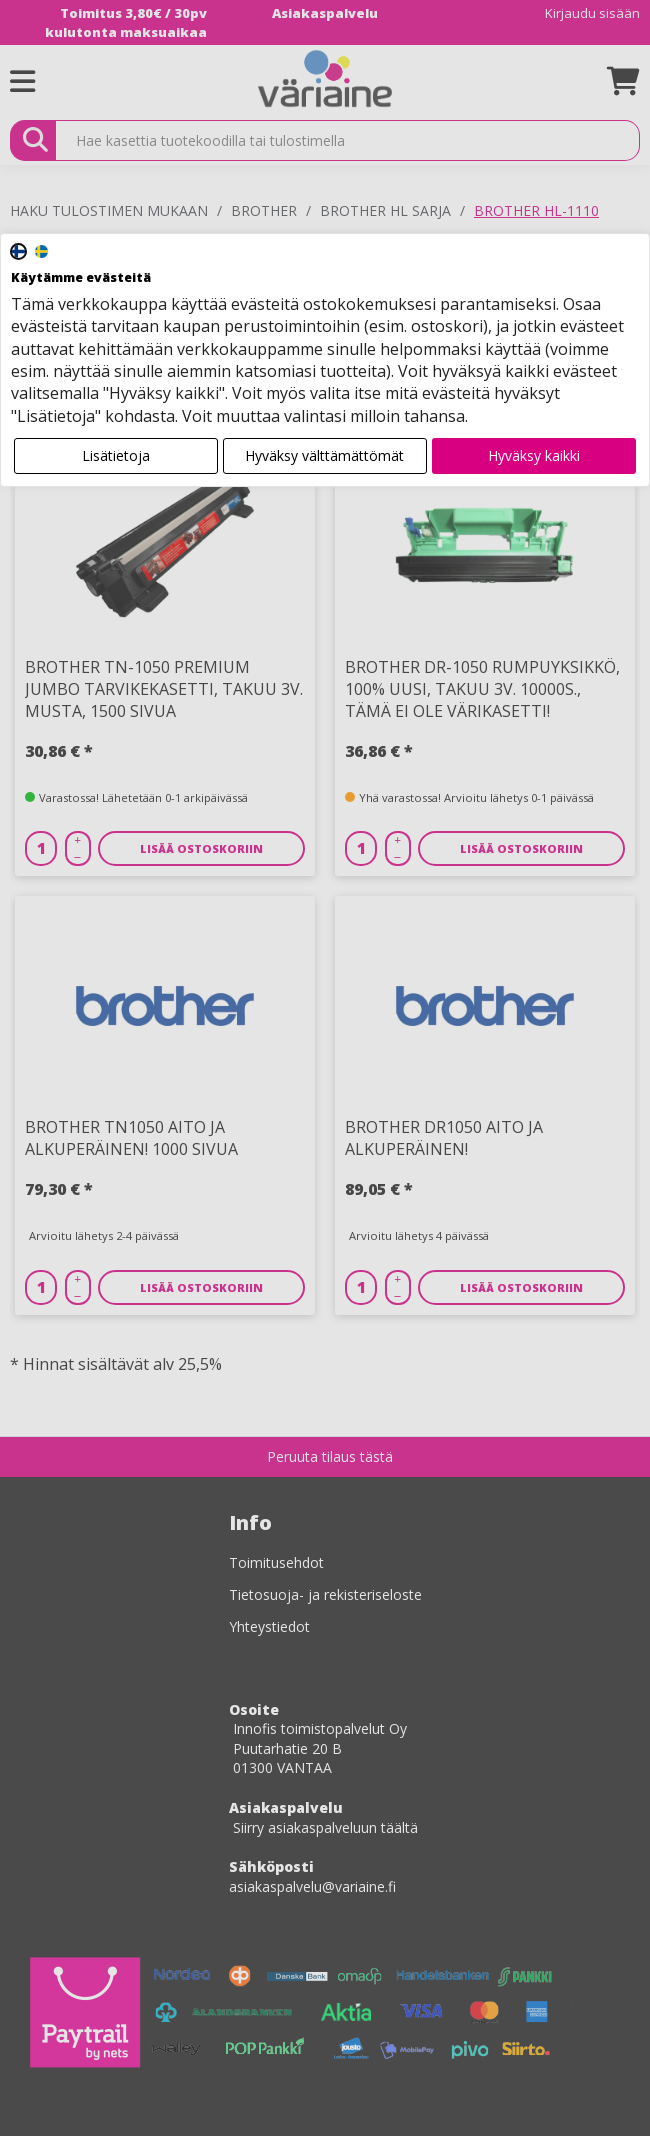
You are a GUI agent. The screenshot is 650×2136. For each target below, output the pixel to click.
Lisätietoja (116, 455)
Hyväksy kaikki (534, 455)
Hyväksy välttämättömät (324, 455)
